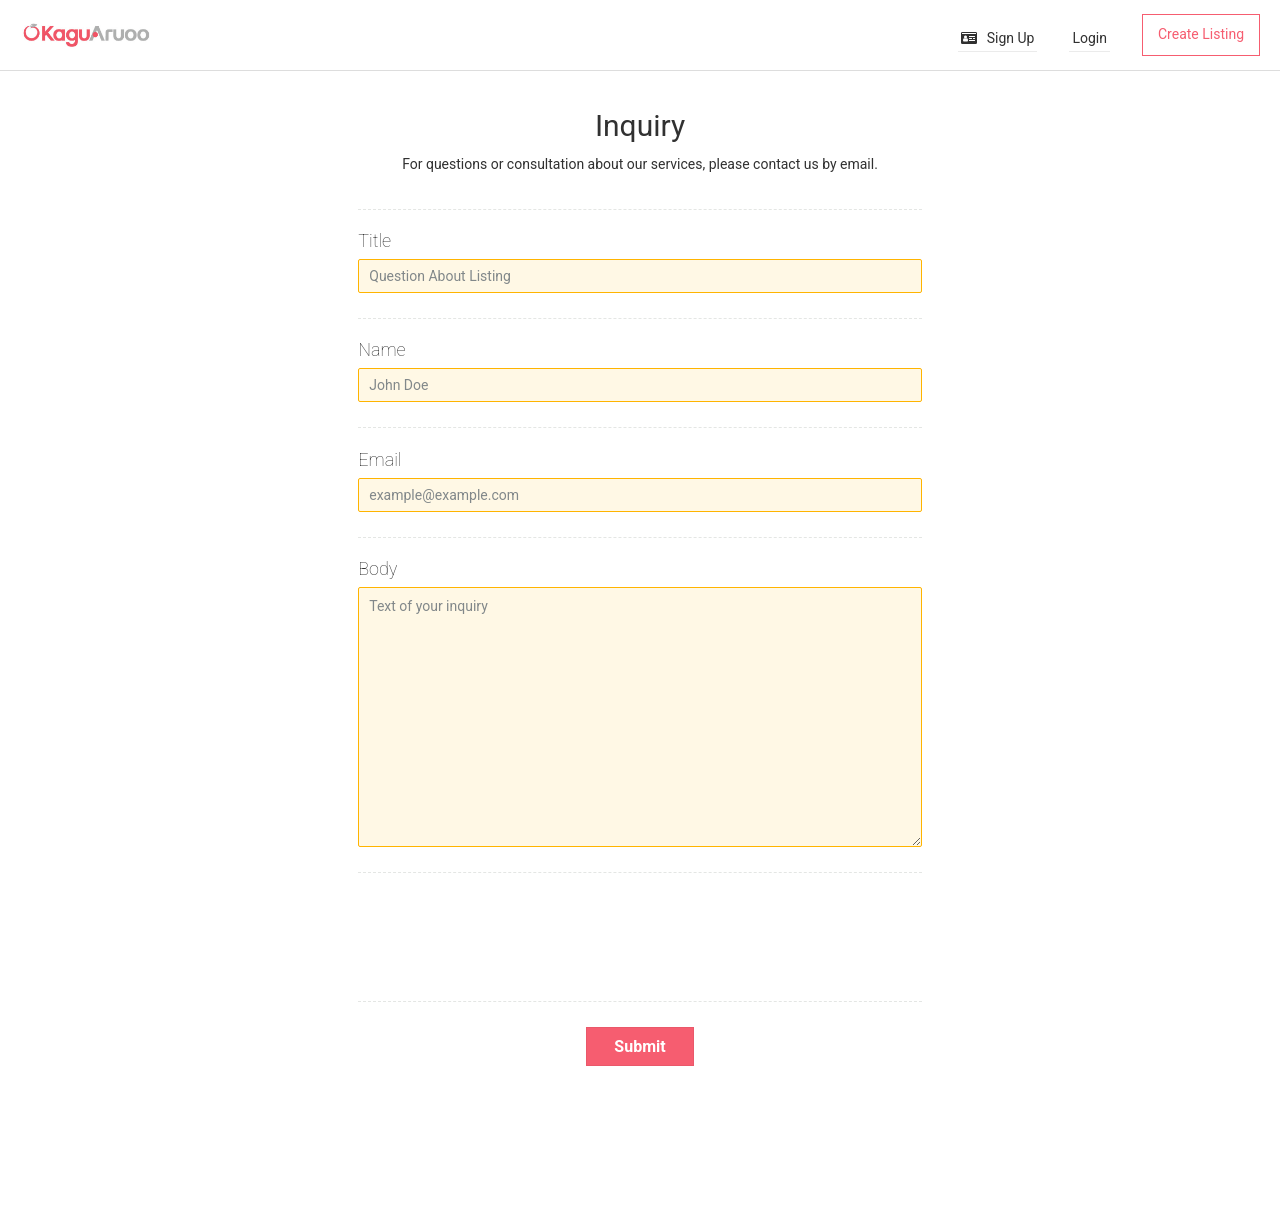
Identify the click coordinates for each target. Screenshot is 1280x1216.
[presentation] (640, 937)
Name (381, 349)
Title (374, 240)
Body (377, 568)
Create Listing (1201, 34)
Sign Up (998, 38)
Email (379, 459)
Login (1089, 38)
